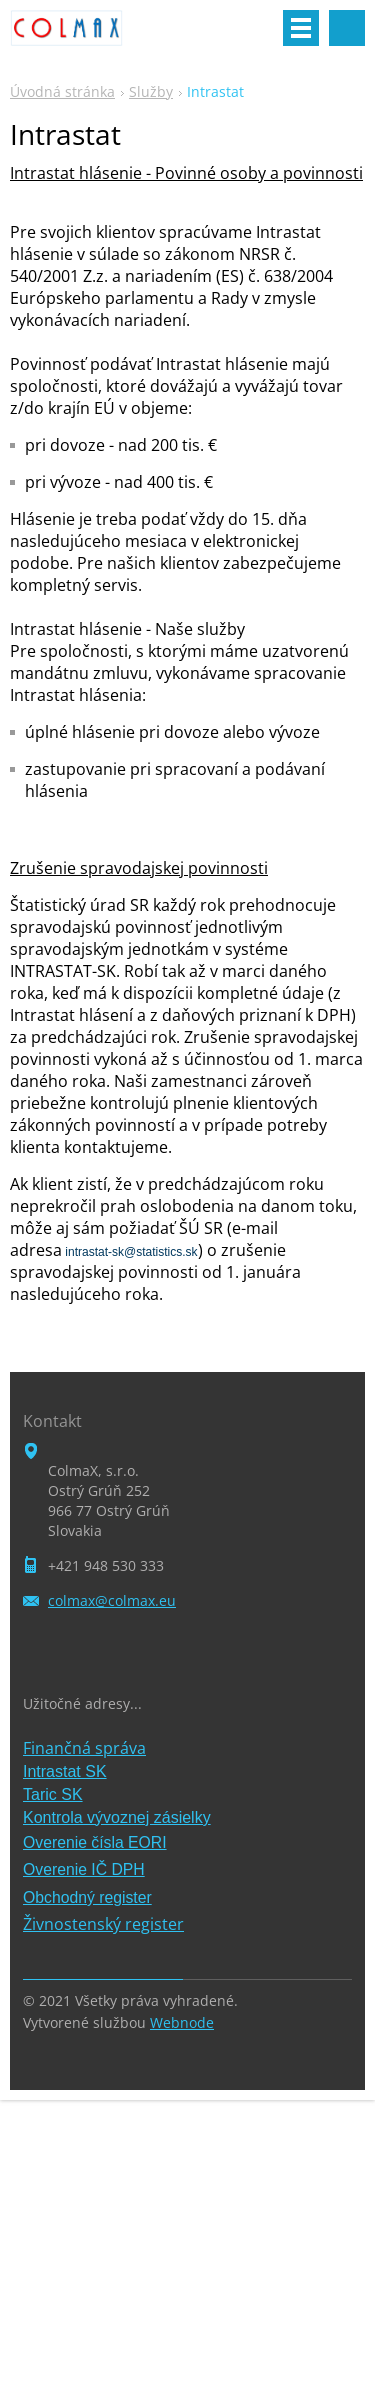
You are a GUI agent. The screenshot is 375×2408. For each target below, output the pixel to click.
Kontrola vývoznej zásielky (117, 1817)
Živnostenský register (103, 1924)
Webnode (182, 2022)
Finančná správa (84, 1748)
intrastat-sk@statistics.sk (130, 1252)
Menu (301, 28)
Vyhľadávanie (347, 28)
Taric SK (53, 1794)
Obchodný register (87, 1897)
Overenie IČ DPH (84, 1869)
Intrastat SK (65, 1771)
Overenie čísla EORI (95, 1842)
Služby (151, 91)
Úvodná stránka (62, 91)
